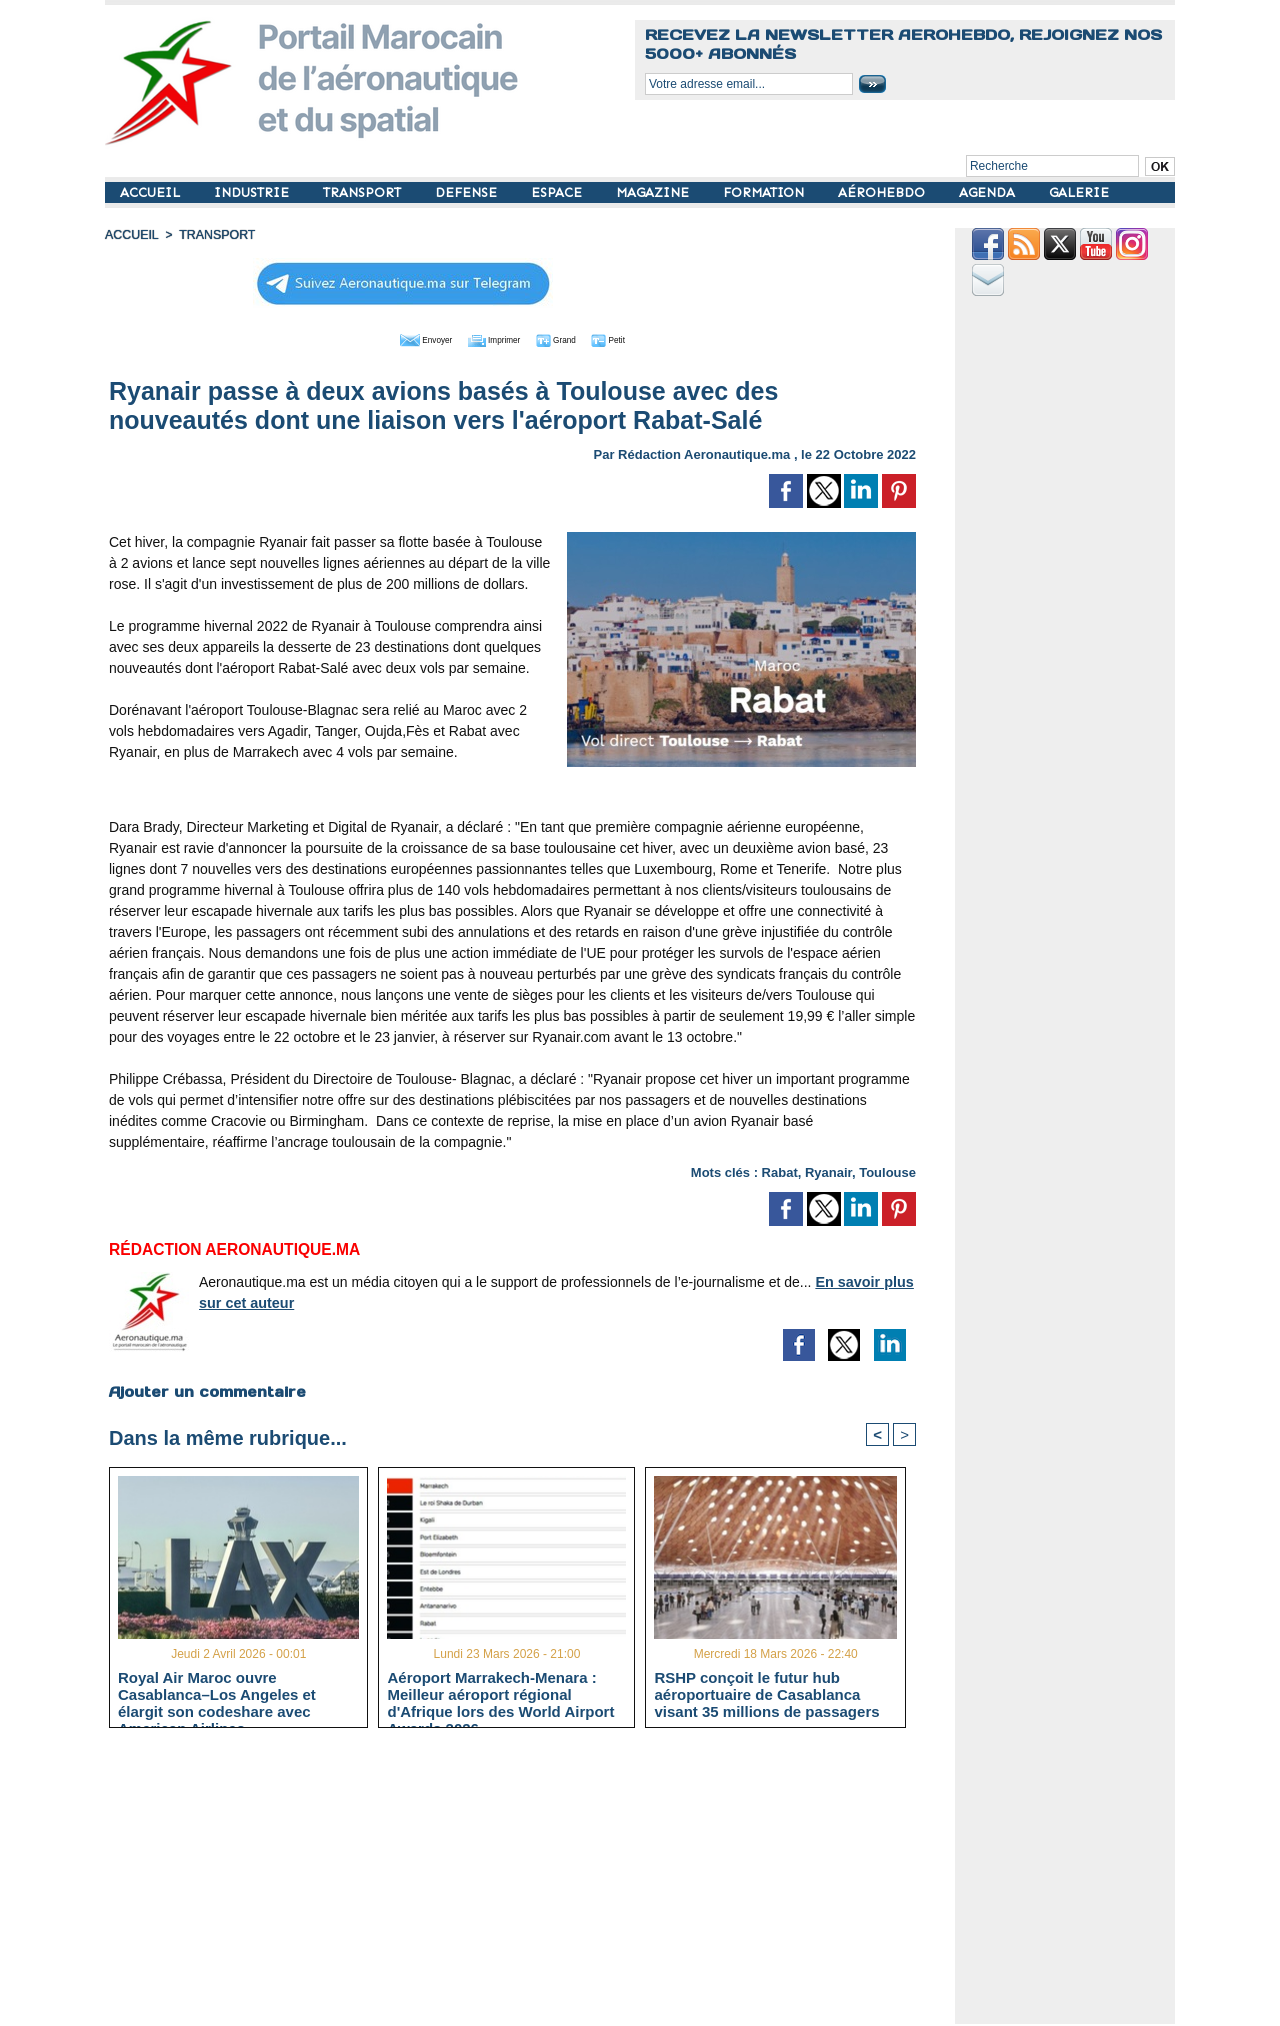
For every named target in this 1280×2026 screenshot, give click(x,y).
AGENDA (989, 192)
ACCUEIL (152, 192)
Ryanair (828, 1170)
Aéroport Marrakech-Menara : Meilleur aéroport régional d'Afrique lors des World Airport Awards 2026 (500, 1694)
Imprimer (489, 338)
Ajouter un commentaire (206, 1390)
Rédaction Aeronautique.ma (704, 452)
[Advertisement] (527, 1884)
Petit (640, 338)
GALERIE (1079, 192)
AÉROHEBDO (883, 192)
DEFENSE (468, 192)
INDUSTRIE (253, 192)
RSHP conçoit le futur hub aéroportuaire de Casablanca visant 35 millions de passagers (766, 1694)
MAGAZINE (654, 192)
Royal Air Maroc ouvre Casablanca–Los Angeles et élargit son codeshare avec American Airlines (217, 1694)
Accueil (131, 235)
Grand (573, 338)
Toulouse (887, 1170)
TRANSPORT (364, 192)
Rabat (780, 1170)
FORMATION (765, 192)
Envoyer (398, 338)
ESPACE (558, 192)
